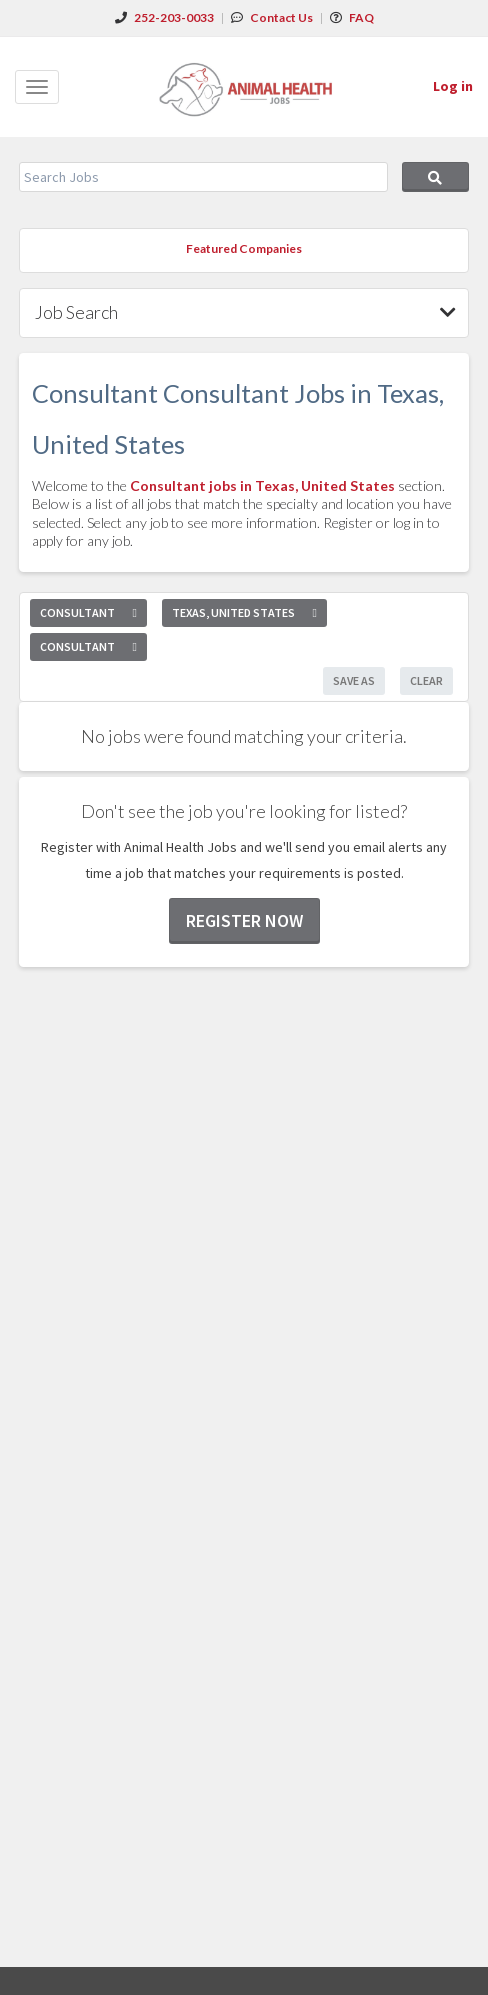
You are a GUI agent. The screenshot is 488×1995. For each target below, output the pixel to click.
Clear (426, 680)
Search (436, 177)
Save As (354, 680)
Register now (244, 920)
